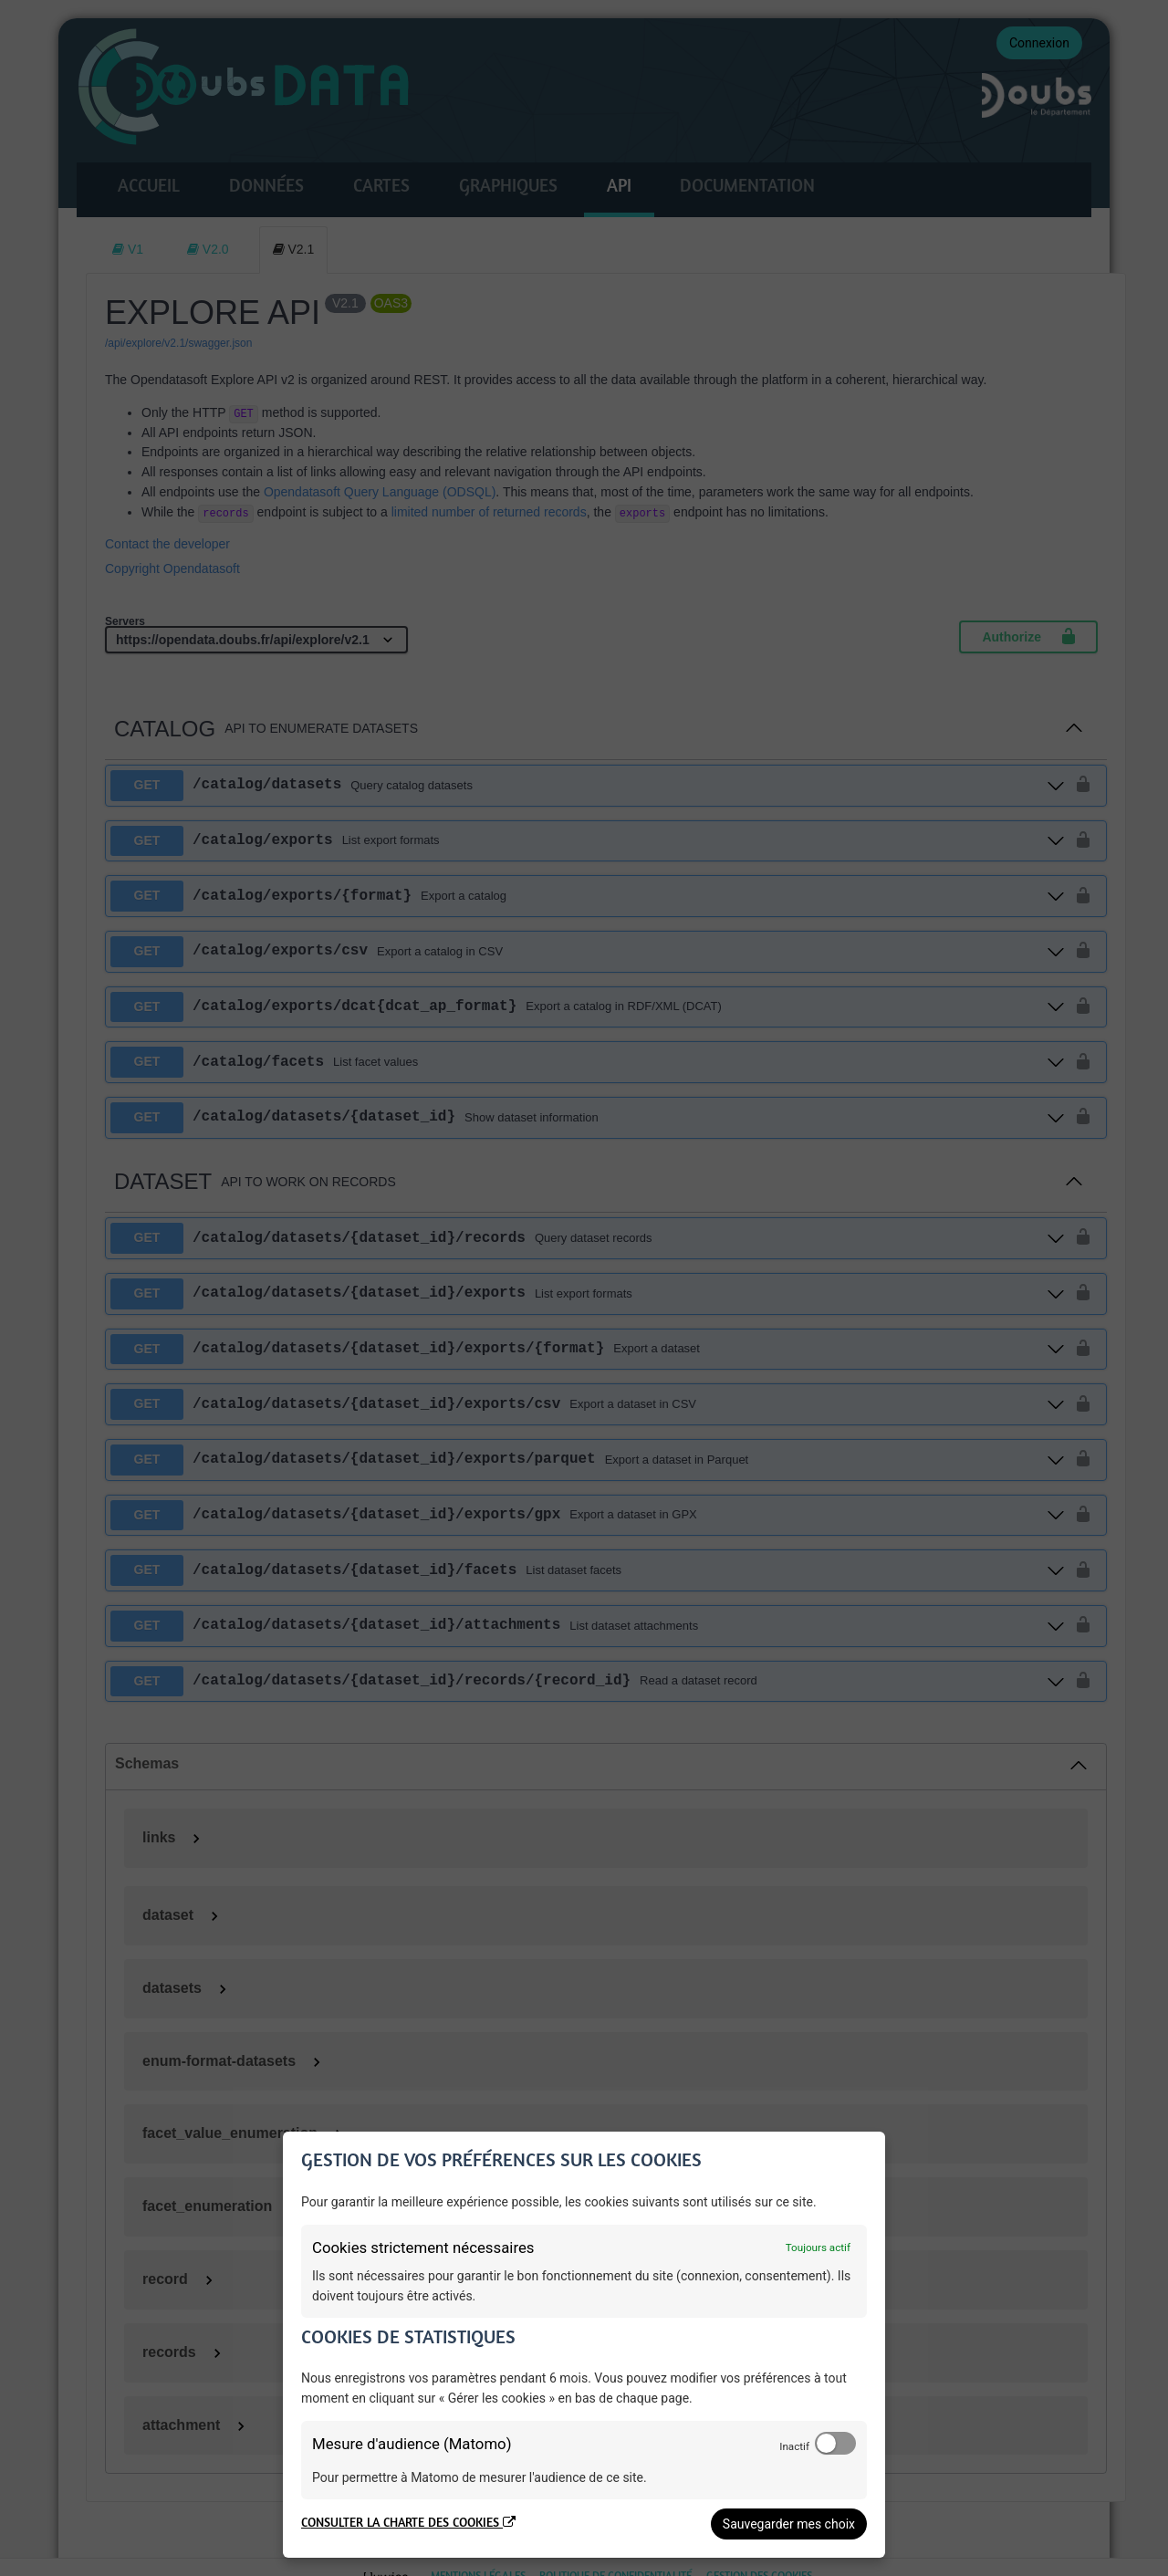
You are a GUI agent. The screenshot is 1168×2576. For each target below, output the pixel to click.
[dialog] (584, 2345)
